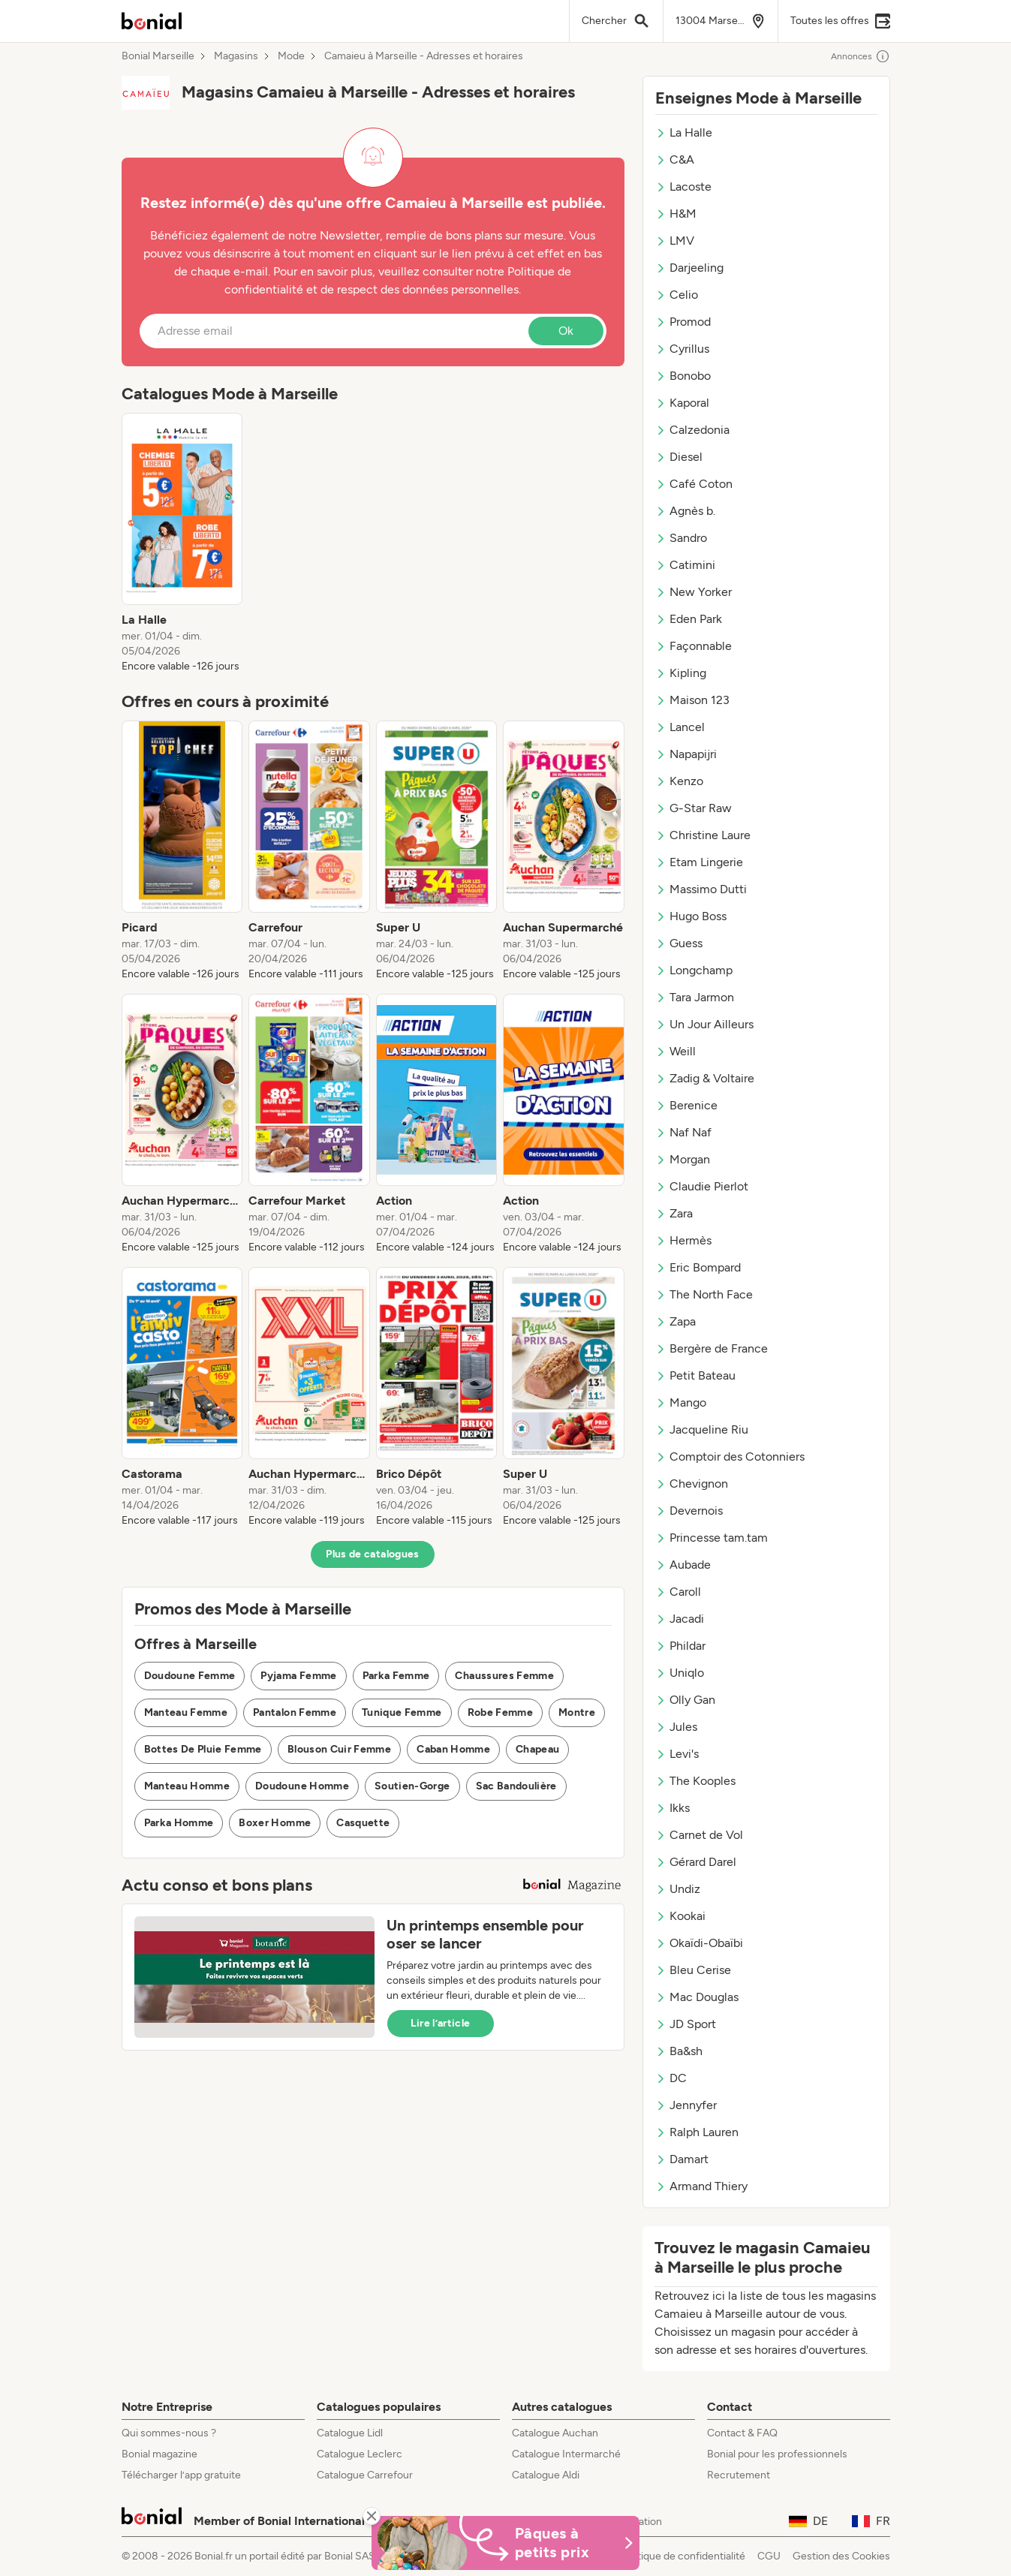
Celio (676, 294)
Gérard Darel (695, 1862)
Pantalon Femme (294, 1712)
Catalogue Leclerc (359, 2454)
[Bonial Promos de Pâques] (506, 2543)
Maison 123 (692, 700)
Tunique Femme (402, 1712)
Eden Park (688, 619)
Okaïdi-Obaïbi (699, 1943)
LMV (674, 240)
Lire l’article (441, 2023)
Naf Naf (683, 1132)
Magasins (236, 56)
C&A (674, 159)
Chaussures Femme (504, 1675)
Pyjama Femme (298, 1675)
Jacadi (679, 1619)
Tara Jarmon (694, 997)
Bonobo (683, 376)
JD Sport (685, 2024)
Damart (682, 2159)
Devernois (689, 1510)
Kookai (680, 1916)
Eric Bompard (698, 1267)
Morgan (682, 1159)
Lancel (680, 727)
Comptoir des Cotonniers (730, 1456)
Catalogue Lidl (350, 2433)
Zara (674, 1213)
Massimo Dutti (701, 889)
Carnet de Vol (699, 1835)
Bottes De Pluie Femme (203, 1749)
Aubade (683, 1564)
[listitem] (182, 543)
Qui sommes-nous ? (169, 2433)
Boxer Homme (275, 1822)
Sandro (681, 538)
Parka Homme (179, 1822)
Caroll (678, 1591)
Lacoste (683, 186)
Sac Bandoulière (516, 1786)
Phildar (680, 1646)
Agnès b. (685, 511)
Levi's (677, 1754)
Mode (291, 56)
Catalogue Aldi (545, 2475)
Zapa (675, 1321)
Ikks (672, 1808)
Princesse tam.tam (711, 1537)
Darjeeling (689, 267)
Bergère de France (711, 1348)
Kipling (680, 673)
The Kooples (695, 1781)
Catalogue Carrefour (365, 2475)
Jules (676, 1727)
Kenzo (679, 781)
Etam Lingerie (699, 862)
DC (671, 2078)
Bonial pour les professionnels (777, 2454)
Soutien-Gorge (412, 1786)
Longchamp (694, 970)
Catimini (685, 565)
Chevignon (691, 1483)
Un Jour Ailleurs (704, 1024)
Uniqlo (679, 1673)
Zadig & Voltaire (704, 1078)
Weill (675, 1051)
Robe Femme (501, 1712)
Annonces (860, 56)
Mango (680, 1402)
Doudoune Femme (190, 1675)
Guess (679, 943)
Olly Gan (685, 1700)
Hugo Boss (691, 916)
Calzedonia (692, 430)
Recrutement (738, 2475)
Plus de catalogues (372, 1554)
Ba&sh (679, 2051)
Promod (683, 321)
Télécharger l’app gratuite (181, 2475)
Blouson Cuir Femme (339, 1749)
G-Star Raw (693, 808)
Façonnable (693, 646)
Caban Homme (453, 1749)
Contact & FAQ (742, 2433)
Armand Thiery (701, 2186)
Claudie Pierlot (701, 1186)
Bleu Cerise (693, 1970)
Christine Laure (703, 835)
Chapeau (537, 1749)
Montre (576, 1712)
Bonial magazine (159, 2454)
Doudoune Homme (302, 1786)
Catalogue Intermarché (566, 2454)
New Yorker (693, 592)
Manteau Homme (187, 1786)
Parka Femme (396, 1675)
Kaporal (682, 403)
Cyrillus (682, 349)
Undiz (677, 1889)
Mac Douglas (697, 1997)
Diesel (679, 457)
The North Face (704, 1294)
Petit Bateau (695, 1375)
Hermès (683, 1240)
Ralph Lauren (697, 2132)
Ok (565, 331)
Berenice (686, 1105)
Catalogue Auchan (555, 2433)
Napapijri (686, 754)
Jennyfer (686, 2105)
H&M (676, 213)
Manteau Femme (186, 1712)
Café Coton (694, 484)
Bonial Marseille (158, 56)
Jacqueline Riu (701, 1429)
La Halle (683, 132)
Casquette (363, 1822)
